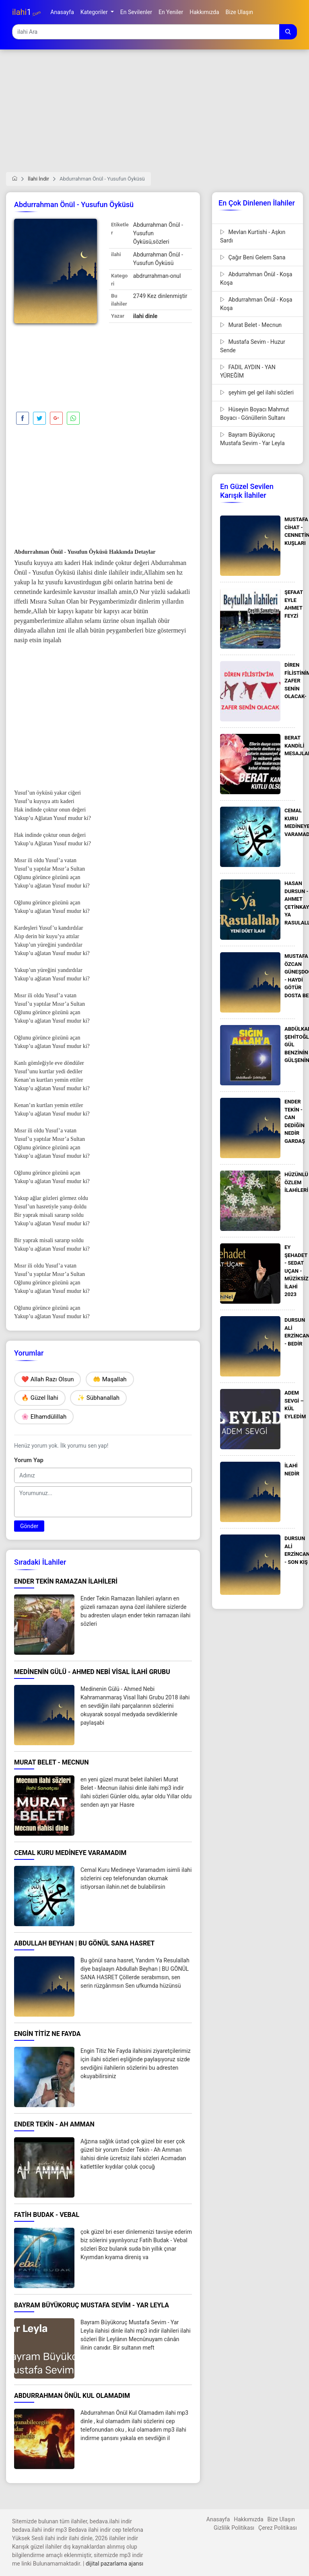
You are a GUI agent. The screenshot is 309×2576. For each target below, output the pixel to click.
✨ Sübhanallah (98, 1397)
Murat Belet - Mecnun (251, 325)
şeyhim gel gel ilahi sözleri (257, 392)
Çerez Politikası (277, 2528)
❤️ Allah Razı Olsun (47, 1379)
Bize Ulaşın (281, 2519)
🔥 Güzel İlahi (39, 1397)
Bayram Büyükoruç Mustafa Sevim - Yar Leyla (252, 438)
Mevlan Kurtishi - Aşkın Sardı (252, 236)
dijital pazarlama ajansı (114, 2563)
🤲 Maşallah (110, 1379)
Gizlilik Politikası (234, 2528)
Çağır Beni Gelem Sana (252, 257)
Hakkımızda (248, 2519)
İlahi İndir (38, 179)
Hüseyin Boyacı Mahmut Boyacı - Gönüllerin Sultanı (254, 413)
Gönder (29, 1526)
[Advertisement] (154, 116)
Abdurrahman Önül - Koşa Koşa (256, 278)
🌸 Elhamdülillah (43, 1416)
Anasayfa (218, 2519)
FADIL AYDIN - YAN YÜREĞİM (248, 371)
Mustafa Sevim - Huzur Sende (252, 346)
